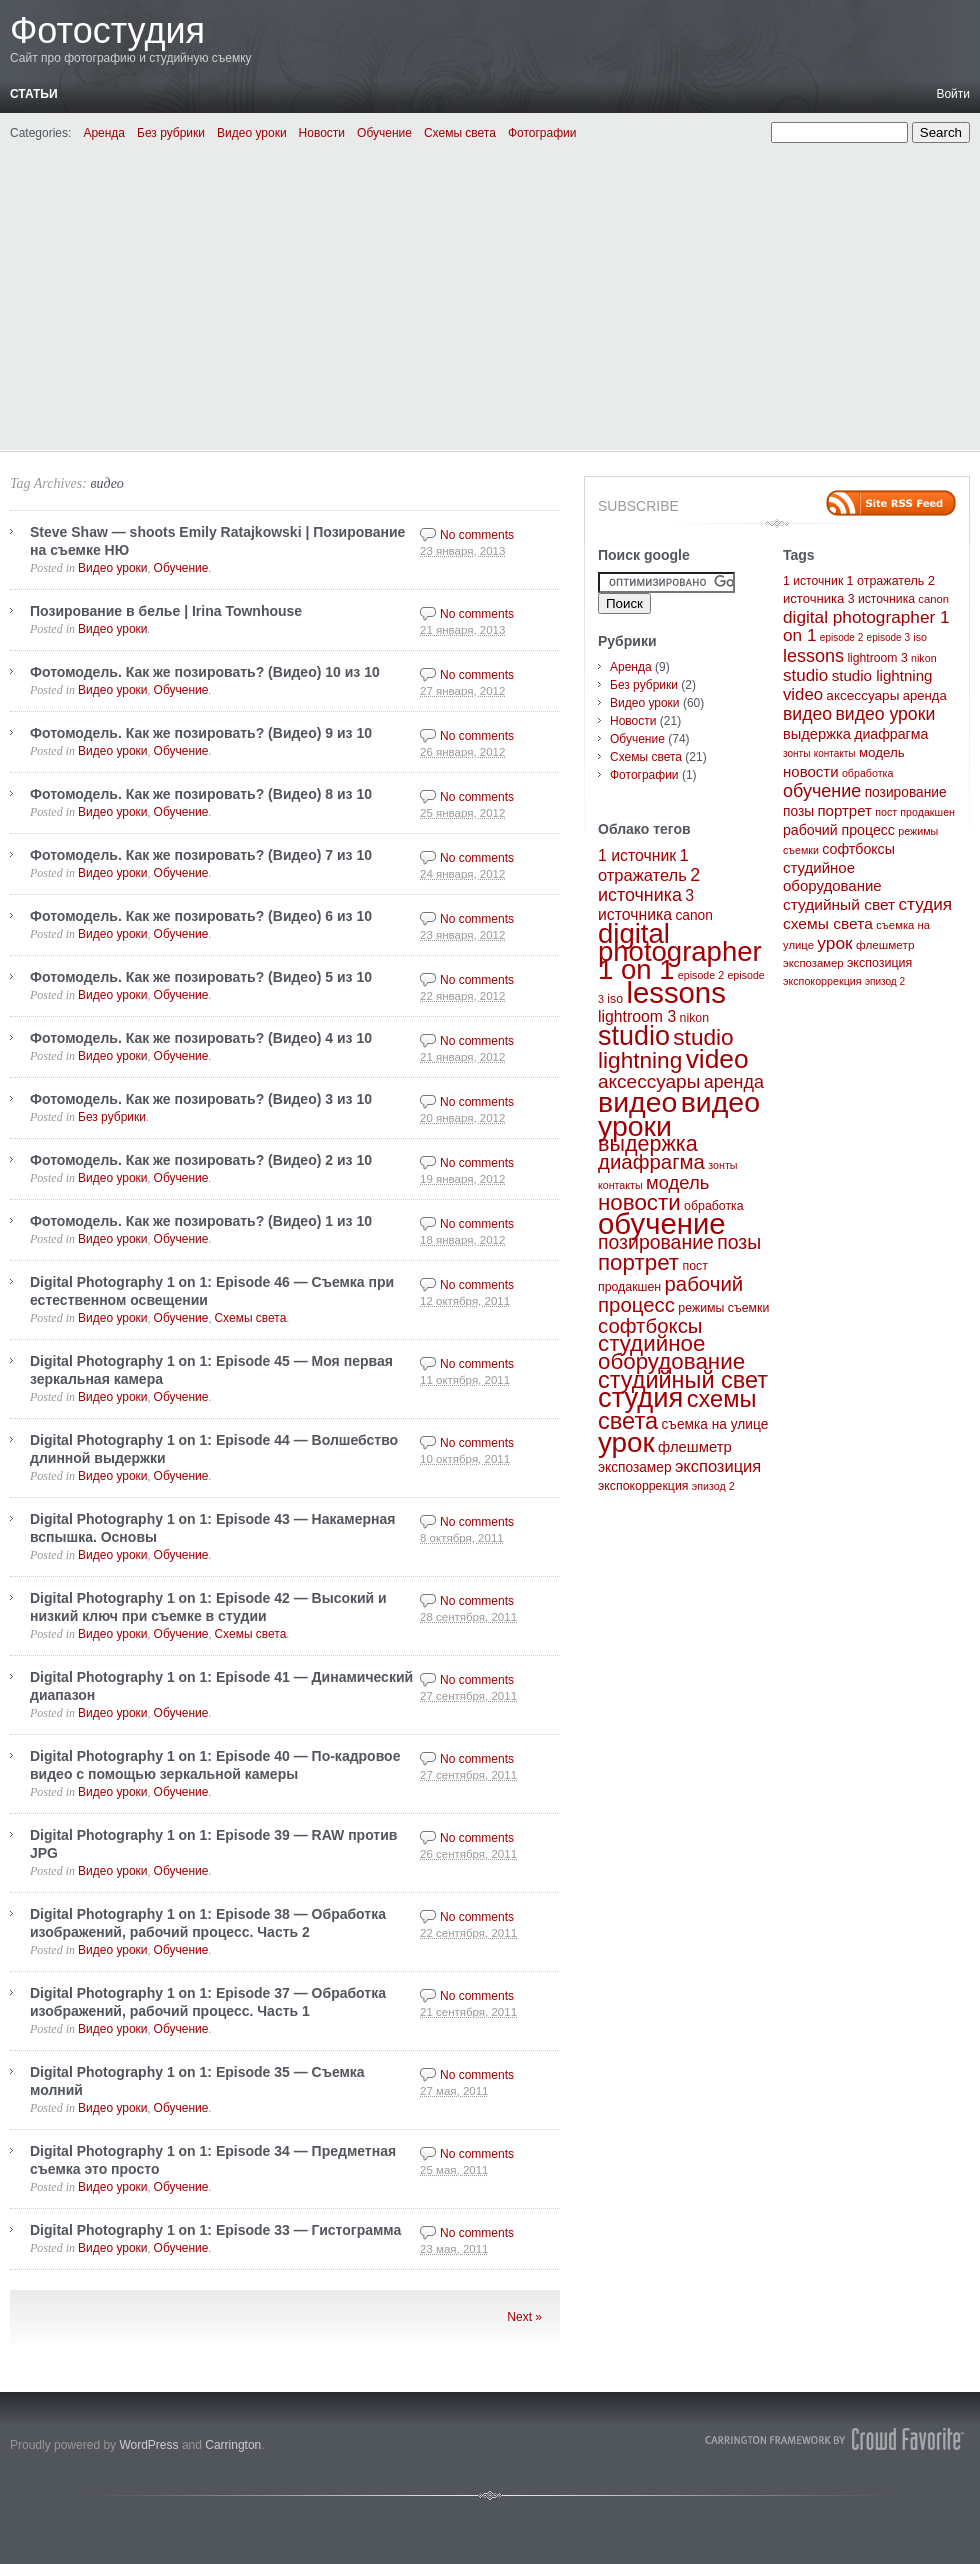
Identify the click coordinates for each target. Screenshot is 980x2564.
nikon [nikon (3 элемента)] (694, 1018)
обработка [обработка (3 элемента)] (713, 1206)
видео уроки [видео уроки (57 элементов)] (885, 714)
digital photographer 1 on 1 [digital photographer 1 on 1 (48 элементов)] (680, 951)
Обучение (384, 133)
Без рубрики (171, 133)
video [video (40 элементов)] (717, 1059)
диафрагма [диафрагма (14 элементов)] (651, 1162)
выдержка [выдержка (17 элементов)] (648, 1144)
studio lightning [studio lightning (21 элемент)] (666, 1049)
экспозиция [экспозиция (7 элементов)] (718, 1466)
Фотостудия (107, 30)
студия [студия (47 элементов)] (640, 1397)
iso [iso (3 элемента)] (615, 999)
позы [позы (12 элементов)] (739, 1242)
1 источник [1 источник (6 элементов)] (637, 855)
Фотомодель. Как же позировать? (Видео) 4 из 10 (201, 1038)
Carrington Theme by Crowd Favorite (835, 2439)
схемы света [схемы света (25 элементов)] (828, 923)
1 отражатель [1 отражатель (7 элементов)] (886, 581)
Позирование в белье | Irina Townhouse (166, 611)
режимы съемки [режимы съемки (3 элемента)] (723, 1308)
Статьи (34, 94)
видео (106, 483)
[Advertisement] (490, 293)
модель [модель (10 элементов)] (677, 1182)
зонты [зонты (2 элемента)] (722, 1165)
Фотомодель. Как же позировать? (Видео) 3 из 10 (201, 1099)
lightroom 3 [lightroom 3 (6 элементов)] (637, 1016)
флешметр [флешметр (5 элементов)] (695, 1447)
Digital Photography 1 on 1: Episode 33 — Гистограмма (215, 2230)
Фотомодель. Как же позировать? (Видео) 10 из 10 (205, 672)
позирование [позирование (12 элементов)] (656, 1242)
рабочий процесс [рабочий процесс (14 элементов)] (670, 1294)
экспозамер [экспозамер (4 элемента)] (635, 1467)
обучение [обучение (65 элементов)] (662, 1223)
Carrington (233, 2445)
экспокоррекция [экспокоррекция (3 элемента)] (643, 1486)
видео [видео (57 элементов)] (637, 1102)
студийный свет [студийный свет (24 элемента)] (683, 1380)
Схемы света (460, 133)
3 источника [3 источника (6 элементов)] (881, 599)
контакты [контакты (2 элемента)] (620, 1185)
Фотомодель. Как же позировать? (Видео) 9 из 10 (201, 733)
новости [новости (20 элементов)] (639, 1202)
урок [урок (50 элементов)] (626, 1442)
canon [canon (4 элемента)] (693, 915)
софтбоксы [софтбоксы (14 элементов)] (650, 1326)
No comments (477, 535)
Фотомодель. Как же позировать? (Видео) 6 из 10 (201, 916)
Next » (524, 2317)
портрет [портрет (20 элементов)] (638, 1262)
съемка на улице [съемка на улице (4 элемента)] (714, 1424)
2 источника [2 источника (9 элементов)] (649, 885)
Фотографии (542, 133)
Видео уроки (252, 133)
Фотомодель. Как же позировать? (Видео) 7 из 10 (201, 855)
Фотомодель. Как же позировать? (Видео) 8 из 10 (201, 794)
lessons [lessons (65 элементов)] (675, 992)
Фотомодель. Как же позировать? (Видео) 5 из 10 (201, 977)
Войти (953, 94)
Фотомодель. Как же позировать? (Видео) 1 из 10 (201, 1221)
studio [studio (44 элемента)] (634, 1036)
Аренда (104, 133)
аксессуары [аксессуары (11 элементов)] (649, 1081)
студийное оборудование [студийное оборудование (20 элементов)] (671, 1352)
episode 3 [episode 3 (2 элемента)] (888, 637)
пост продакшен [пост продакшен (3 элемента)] (915, 812)
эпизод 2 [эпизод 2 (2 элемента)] (713, 1486)
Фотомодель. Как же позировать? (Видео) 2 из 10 (201, 1160)
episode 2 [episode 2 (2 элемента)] (701, 975)
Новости (322, 133)
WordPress (148, 2445)
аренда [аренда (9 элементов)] (734, 1082)
